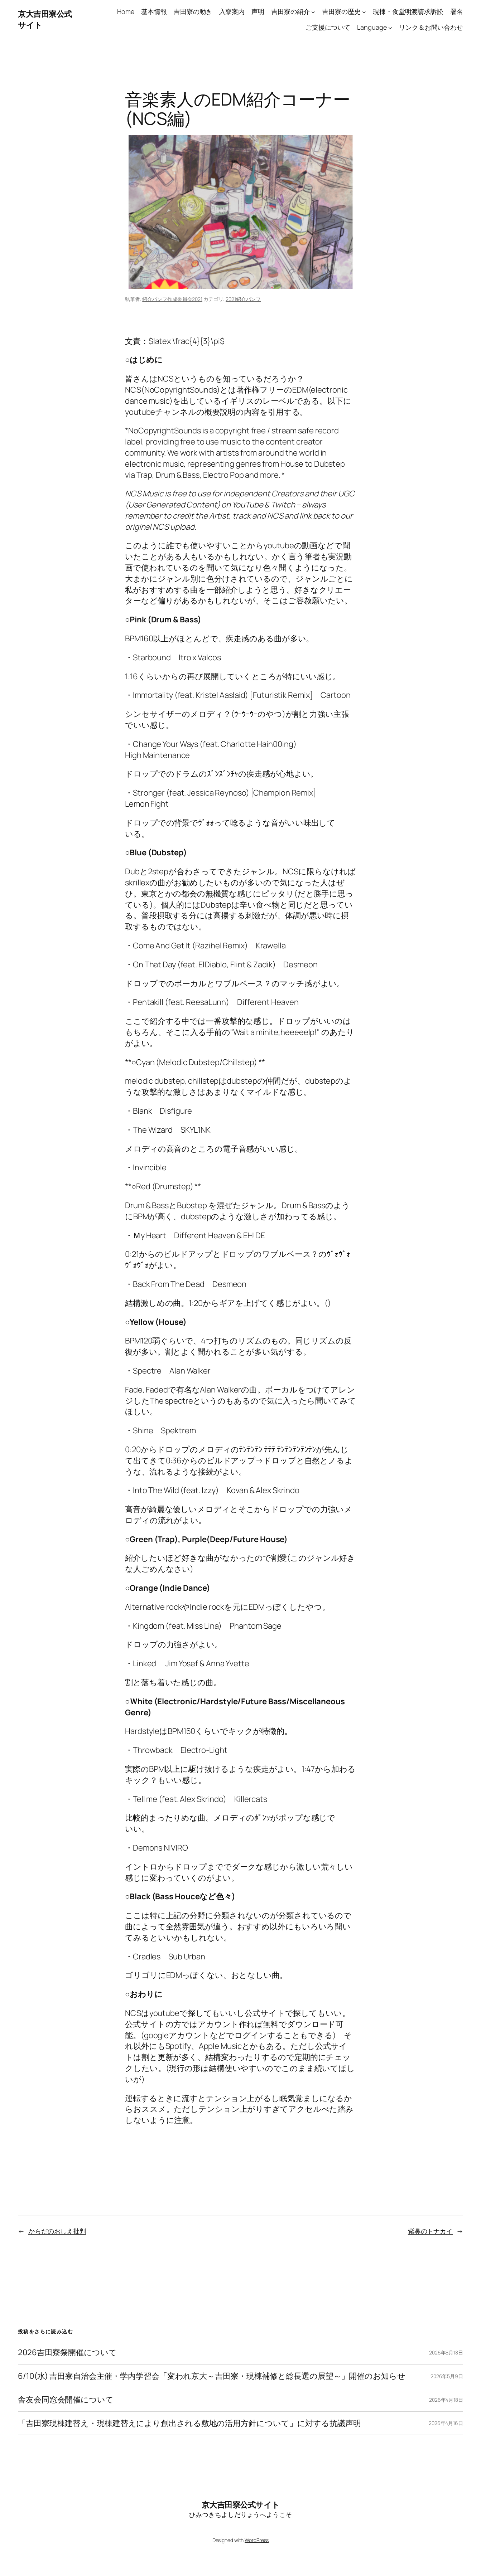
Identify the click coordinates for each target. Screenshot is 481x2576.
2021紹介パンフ (243, 299)
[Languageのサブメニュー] (390, 28)
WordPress (257, 2540)
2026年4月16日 (446, 2423)
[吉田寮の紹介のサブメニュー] (313, 12)
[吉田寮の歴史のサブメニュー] (364, 12)
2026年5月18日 (446, 2352)
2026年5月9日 (447, 2376)
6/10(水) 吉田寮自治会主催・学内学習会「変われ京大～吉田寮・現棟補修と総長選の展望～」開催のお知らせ (211, 2376)
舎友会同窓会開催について (66, 2399)
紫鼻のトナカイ (430, 2231)
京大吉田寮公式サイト (241, 2504)
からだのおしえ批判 (57, 2231)
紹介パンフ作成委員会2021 (172, 299)
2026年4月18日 (446, 2399)
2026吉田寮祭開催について (67, 2352)
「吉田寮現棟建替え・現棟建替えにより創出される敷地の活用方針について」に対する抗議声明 (189, 2423)
